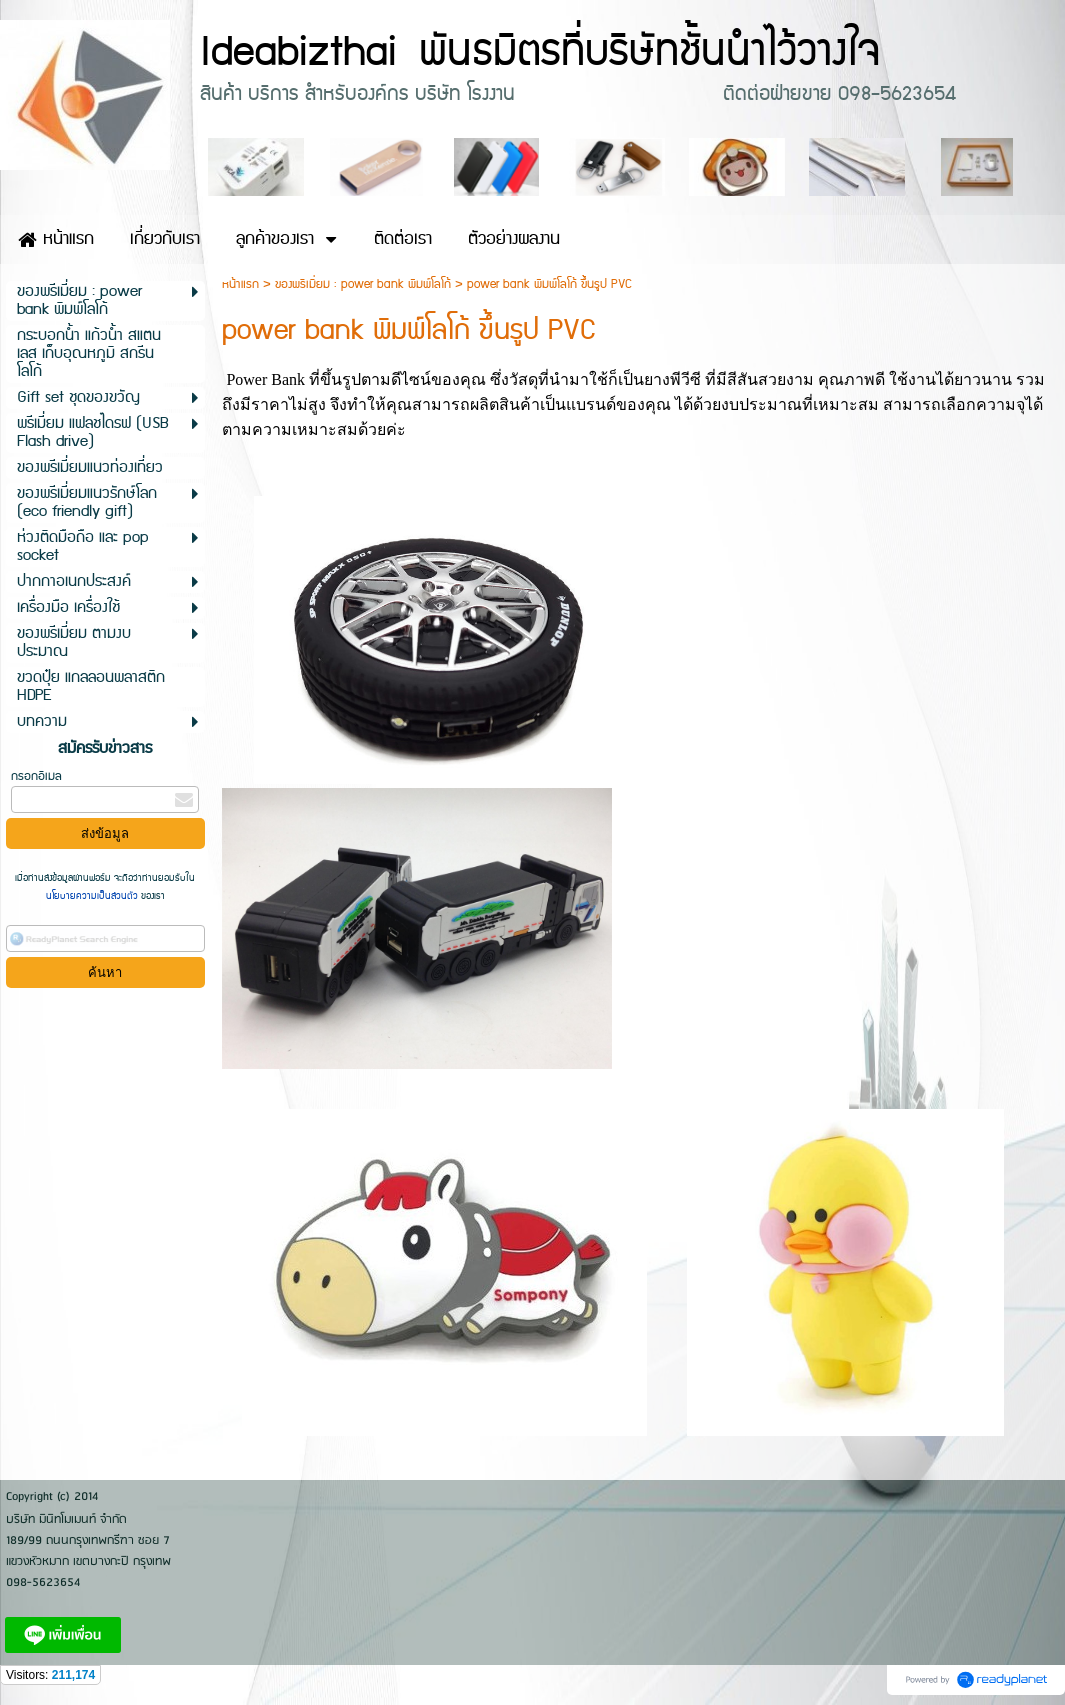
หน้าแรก (240, 284)
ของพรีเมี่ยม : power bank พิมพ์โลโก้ (363, 284)
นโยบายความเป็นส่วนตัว (93, 896)
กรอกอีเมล (36, 776)
